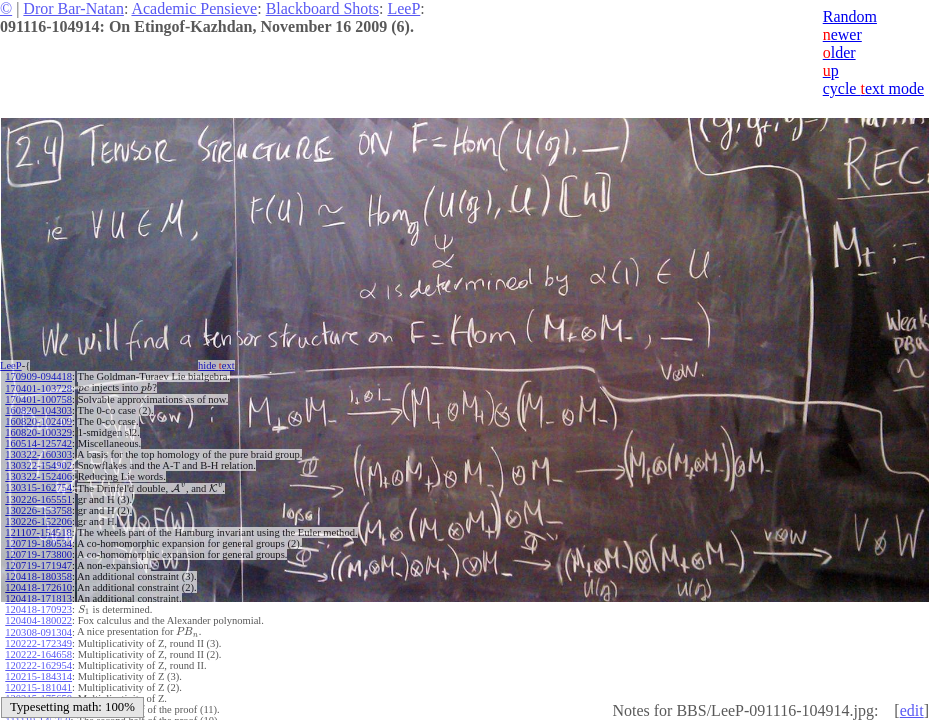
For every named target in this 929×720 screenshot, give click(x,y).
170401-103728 (38, 387)
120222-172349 (38, 640)
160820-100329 (38, 431)
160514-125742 (38, 442)
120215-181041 (38, 684)
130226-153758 (38, 508)
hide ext (216, 365)
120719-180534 (38, 541)
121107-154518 (38, 530)
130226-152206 (38, 519)
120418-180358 (38, 574)
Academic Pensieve (194, 8)
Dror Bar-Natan (73, 8)
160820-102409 (38, 420)
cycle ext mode (873, 88)
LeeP (403, 8)
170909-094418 (38, 376)
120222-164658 (38, 651)
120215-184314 (38, 673)
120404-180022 (38, 618)
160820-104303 (38, 409)
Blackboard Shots (322, 8)
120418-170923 (38, 607)
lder (839, 52)
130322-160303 (38, 453)
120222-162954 (38, 662)
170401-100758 (38, 398)
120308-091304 (38, 629)
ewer (842, 34)
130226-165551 (38, 497)
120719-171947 (38, 563)
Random (850, 16)
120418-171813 (38, 596)
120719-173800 (38, 552)
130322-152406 (38, 475)
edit (912, 710)
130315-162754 (38, 486)
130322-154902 (38, 464)
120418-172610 (38, 585)
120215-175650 (38, 695)
